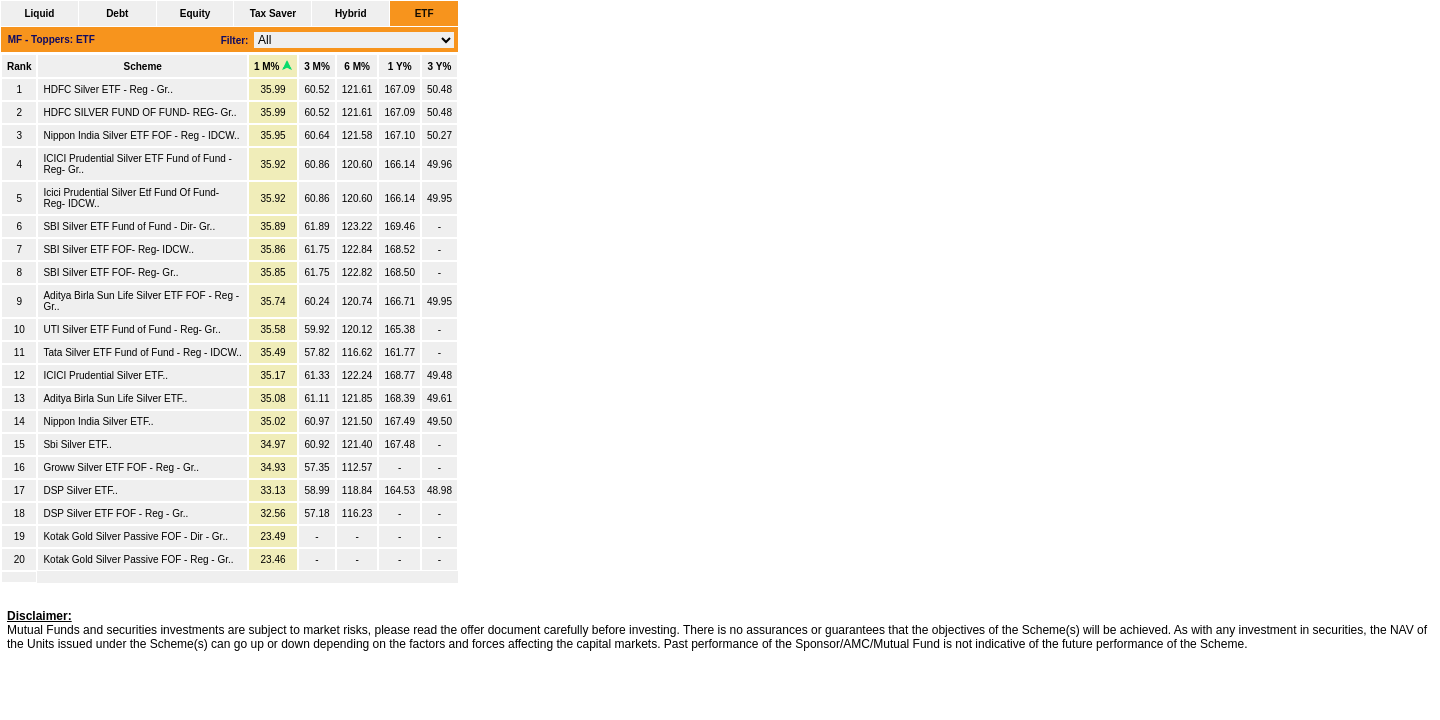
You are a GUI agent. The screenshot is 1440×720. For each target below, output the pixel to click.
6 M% (357, 66)
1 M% (273, 66)
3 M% (317, 66)
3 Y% (440, 66)
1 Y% (400, 66)
